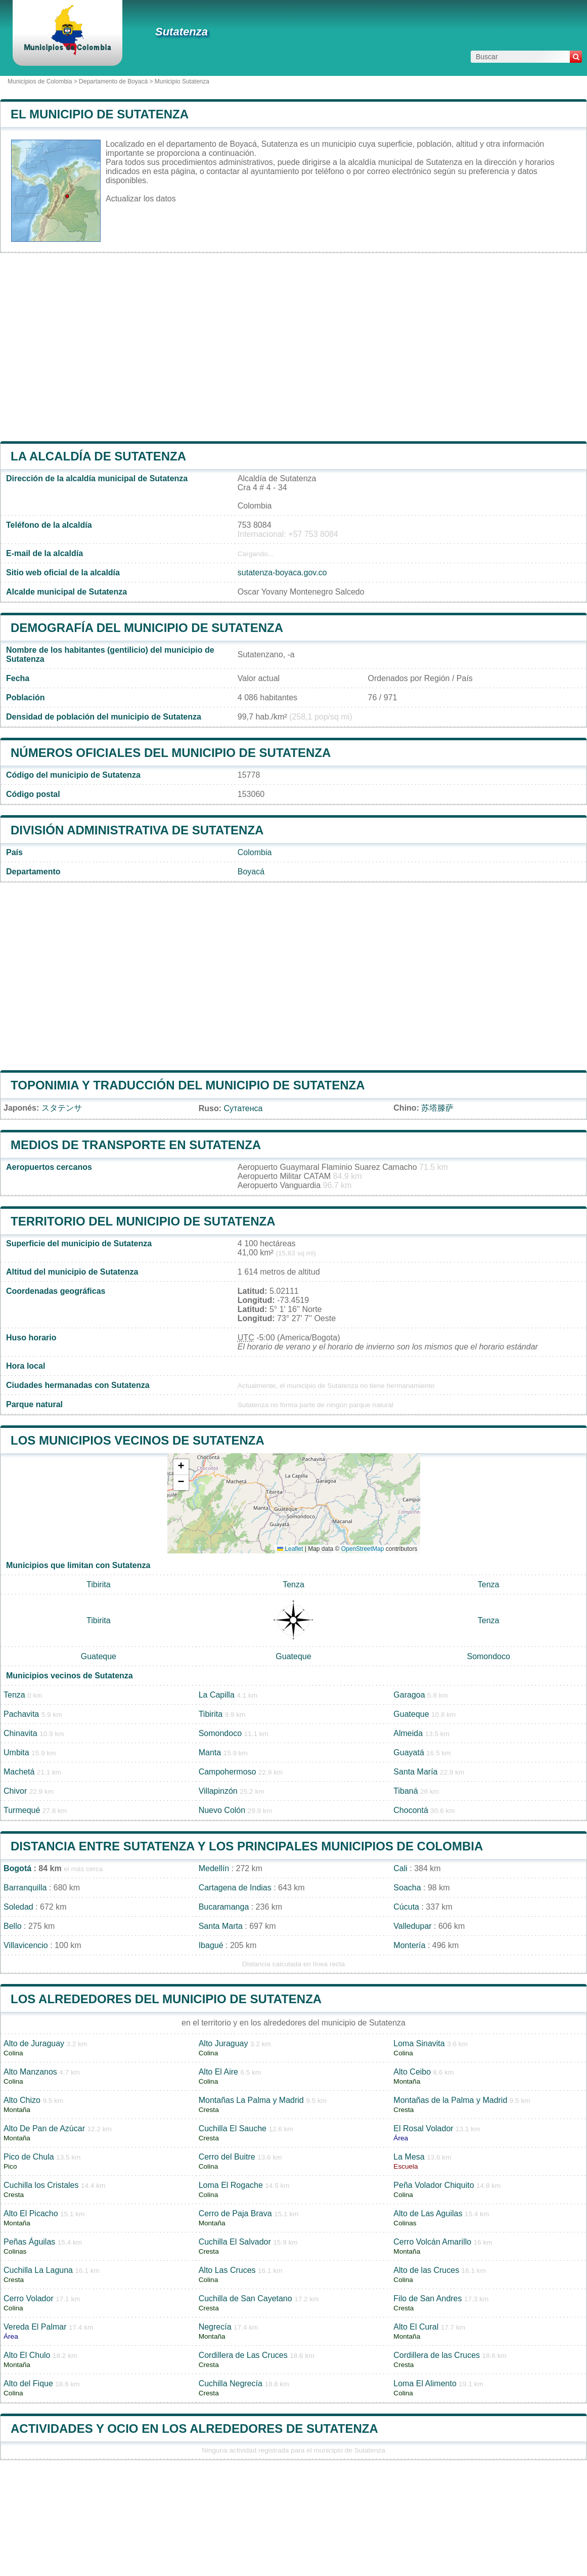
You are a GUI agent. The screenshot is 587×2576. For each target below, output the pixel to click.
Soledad (18, 1907)
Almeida (408, 1733)
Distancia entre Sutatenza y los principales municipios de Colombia (247, 1846)
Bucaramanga (224, 1907)
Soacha (407, 1887)
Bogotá (17, 1868)
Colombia (255, 852)
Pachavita (21, 1714)
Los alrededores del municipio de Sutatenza (166, 1999)
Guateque (98, 1656)
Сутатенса (242, 1108)
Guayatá (408, 1752)
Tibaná (405, 1791)
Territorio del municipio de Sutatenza (143, 1221)
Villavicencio (26, 1945)
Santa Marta (221, 1926)
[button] (181, 1467)
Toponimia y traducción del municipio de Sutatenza (188, 1085)
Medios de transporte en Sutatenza (136, 1145)
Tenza (293, 1584)
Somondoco (488, 1656)
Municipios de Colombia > (43, 81)
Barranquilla (25, 1887)
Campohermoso (227, 1771)
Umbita (16, 1752)
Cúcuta (406, 1907)
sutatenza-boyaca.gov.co (282, 572)
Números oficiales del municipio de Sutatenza (171, 752)
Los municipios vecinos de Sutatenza (137, 1440)
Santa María (415, 1771)
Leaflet (290, 1548)
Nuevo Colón (222, 1810)
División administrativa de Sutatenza (137, 830)
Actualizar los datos (141, 198)
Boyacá (251, 871)
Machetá (19, 1771)
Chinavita (20, 1733)
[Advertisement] (293, 347)
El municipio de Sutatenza (100, 114)
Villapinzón (218, 1791)
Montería (409, 1945)
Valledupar (412, 1926)
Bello (13, 1926)
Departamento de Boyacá (113, 81)
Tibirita (98, 1584)
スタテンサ (61, 1108)
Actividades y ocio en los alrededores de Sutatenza (194, 2428)
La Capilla (217, 1695)
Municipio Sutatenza (182, 81)
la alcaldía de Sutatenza (98, 456)
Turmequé (22, 1810)
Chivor (15, 1791)
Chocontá (410, 1810)
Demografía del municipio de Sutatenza (147, 628)
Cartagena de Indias (235, 1887)
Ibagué (211, 1945)
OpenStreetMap (362, 1548)
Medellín (214, 1868)
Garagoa (409, 1695)
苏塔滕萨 (437, 1108)
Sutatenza (181, 31)
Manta (210, 1752)
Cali (400, 1868)
